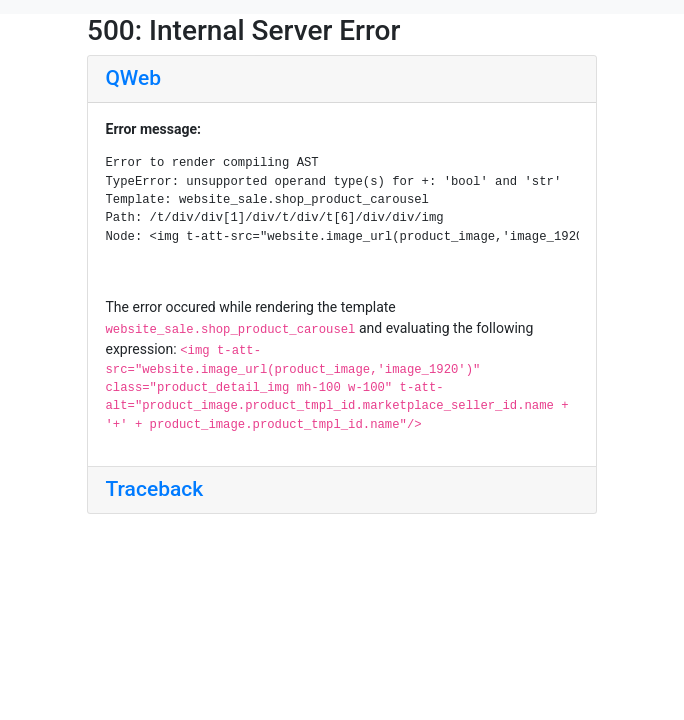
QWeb (133, 78)
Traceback (155, 489)
